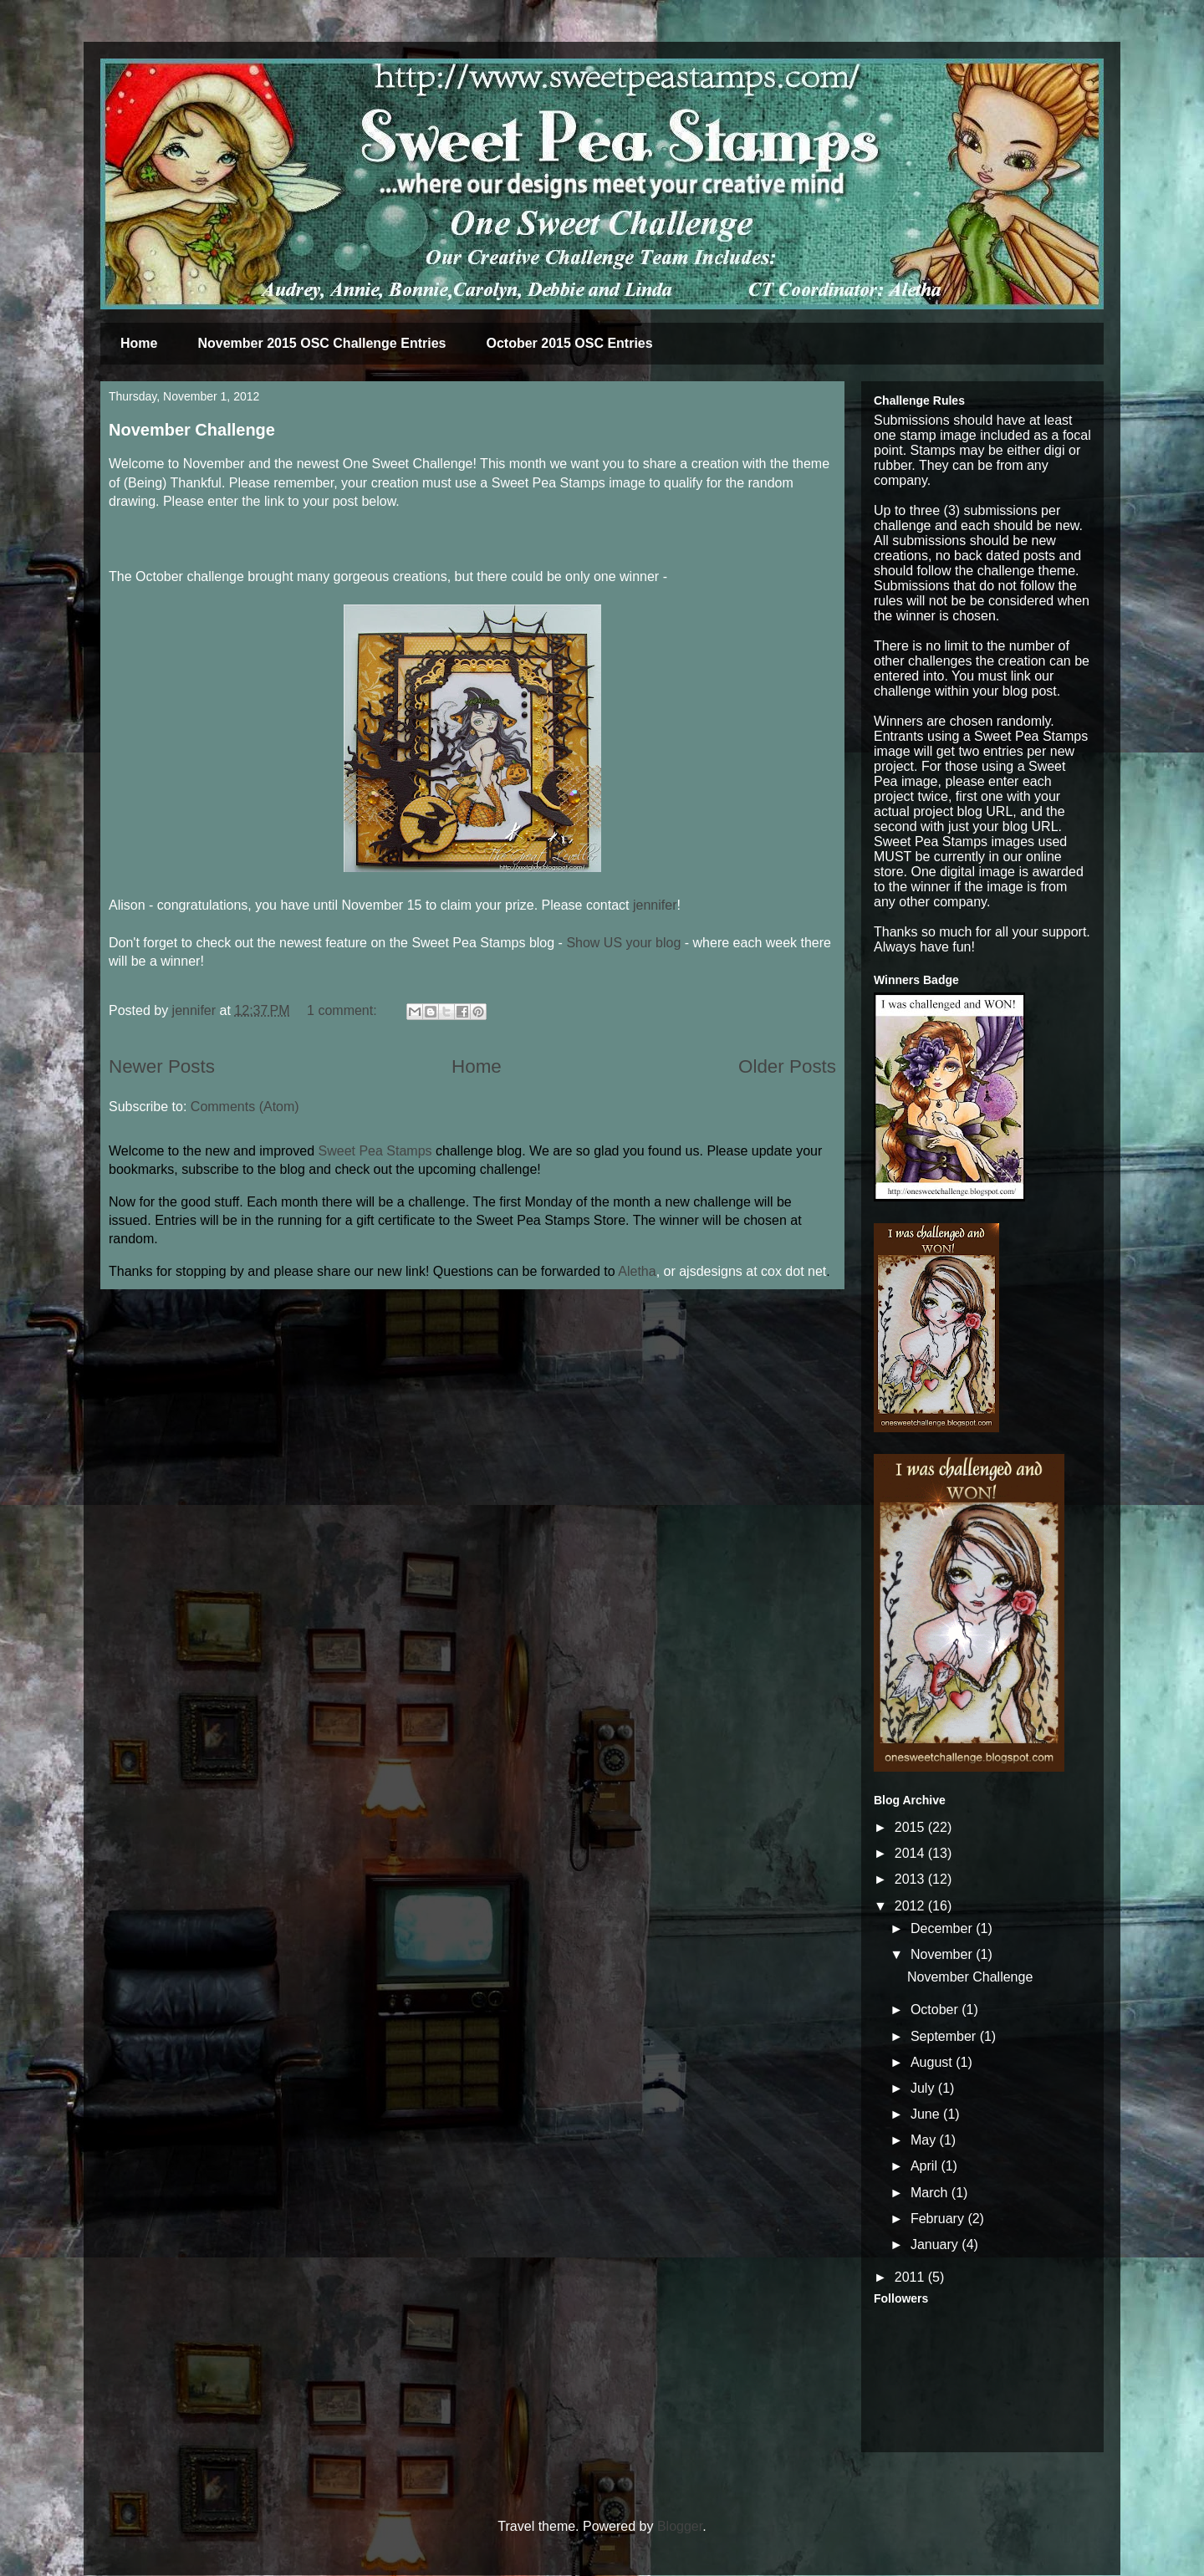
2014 (911, 1853)
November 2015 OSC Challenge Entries (321, 343)
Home (138, 343)
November (943, 1954)
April (926, 2166)
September (945, 2036)
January (936, 2244)
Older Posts (787, 1066)
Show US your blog (623, 943)
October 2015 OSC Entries (569, 343)
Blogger (679, 2526)
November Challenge (192, 430)
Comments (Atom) (245, 1106)
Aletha (637, 1271)
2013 (911, 1879)
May (925, 2140)
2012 (911, 1906)
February (939, 2218)
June (927, 2114)
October (936, 2009)
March (931, 2193)
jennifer (654, 905)
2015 (911, 1827)
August (933, 2062)
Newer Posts (162, 1066)
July (924, 2088)
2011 (911, 2277)
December (943, 1928)
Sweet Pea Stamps (375, 1151)
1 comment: (343, 1010)
